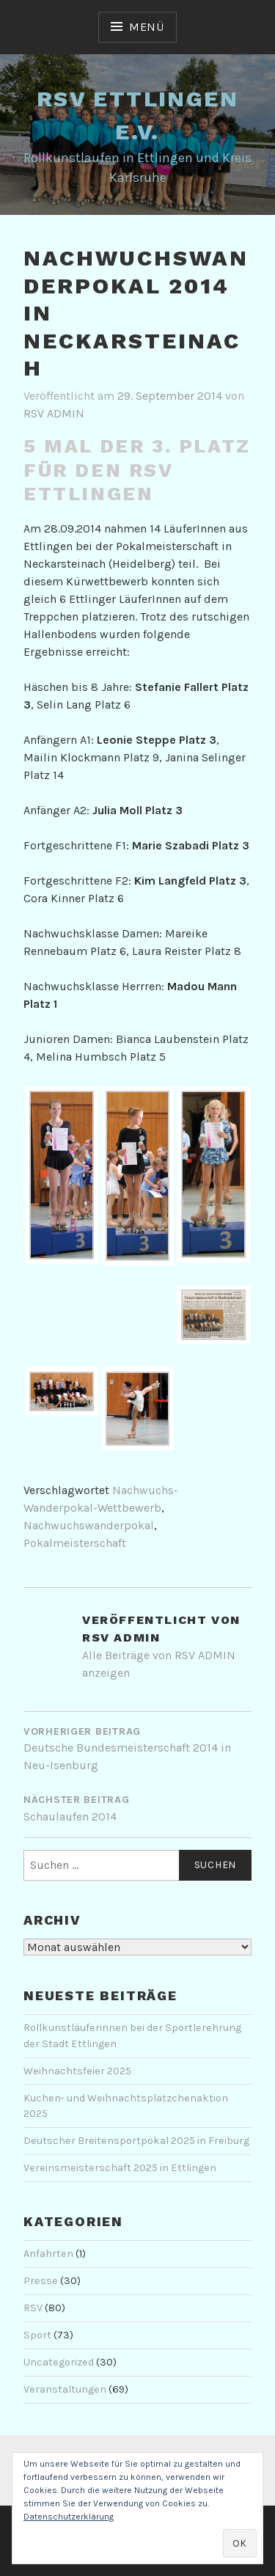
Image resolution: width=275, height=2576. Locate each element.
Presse (40, 2281)
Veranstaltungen (64, 2389)
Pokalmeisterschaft (74, 1543)
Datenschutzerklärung (68, 2516)
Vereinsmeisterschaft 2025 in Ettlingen (119, 2168)
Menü (146, 27)
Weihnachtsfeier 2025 (77, 2071)
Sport (37, 2335)
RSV (33, 2308)
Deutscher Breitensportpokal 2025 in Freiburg (136, 2140)
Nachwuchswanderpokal (88, 1525)
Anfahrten (48, 2253)
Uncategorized (58, 2362)
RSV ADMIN (53, 413)
